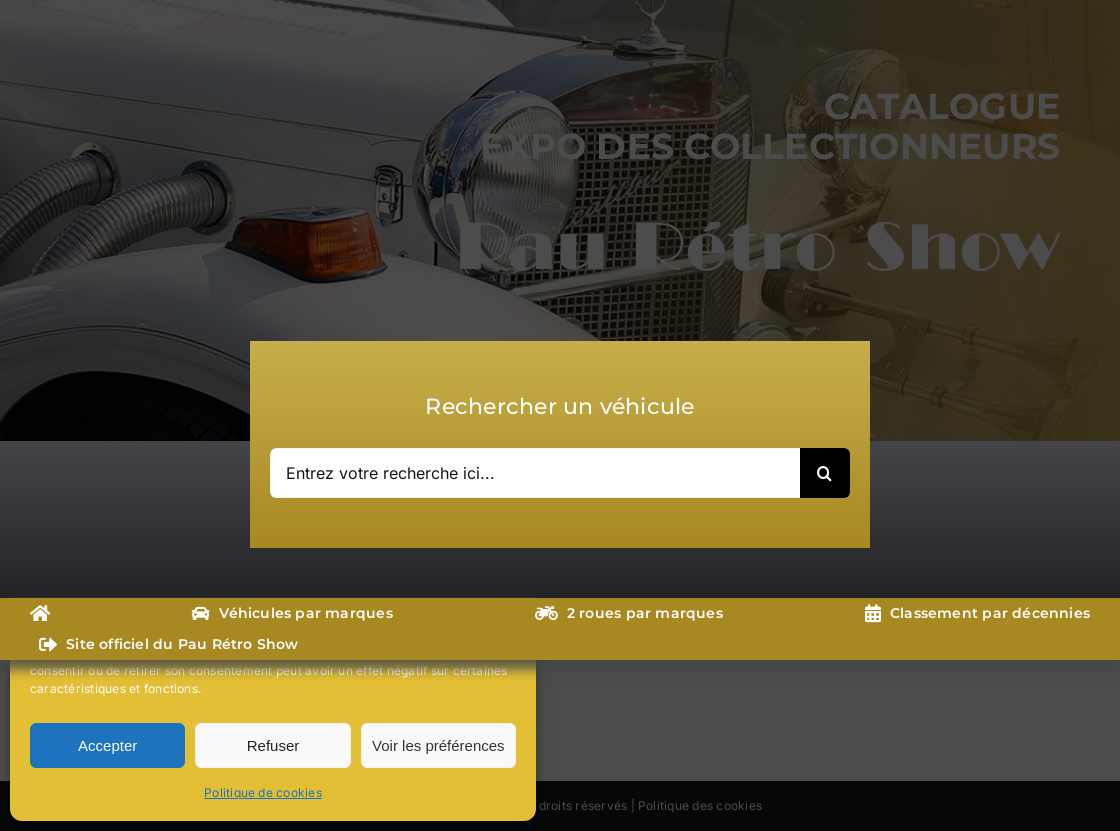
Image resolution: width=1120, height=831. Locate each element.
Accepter (107, 745)
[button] (506, 558)
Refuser (273, 745)
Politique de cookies (263, 792)
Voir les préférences (438, 745)
